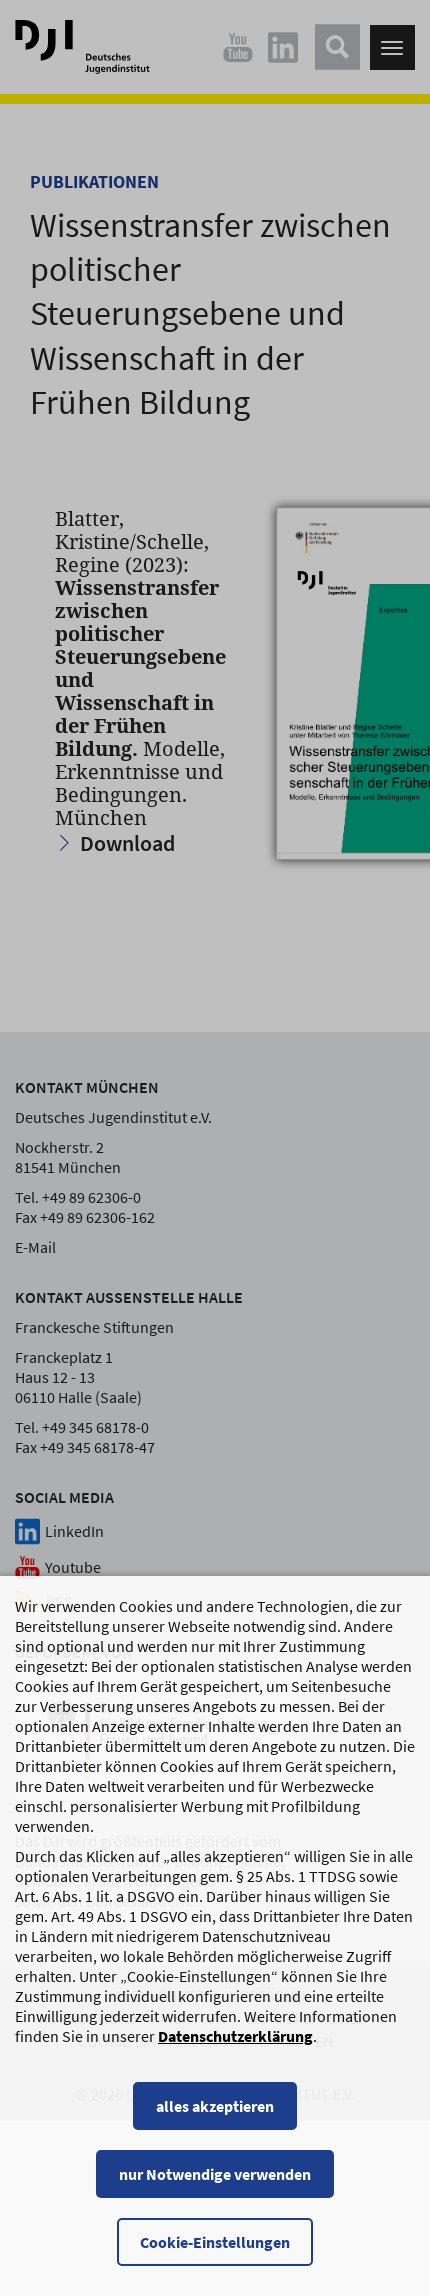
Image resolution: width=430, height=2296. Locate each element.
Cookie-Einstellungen (215, 2246)
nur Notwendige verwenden (215, 2178)
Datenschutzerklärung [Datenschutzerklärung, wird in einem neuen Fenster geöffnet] (235, 2040)
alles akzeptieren (215, 2110)
